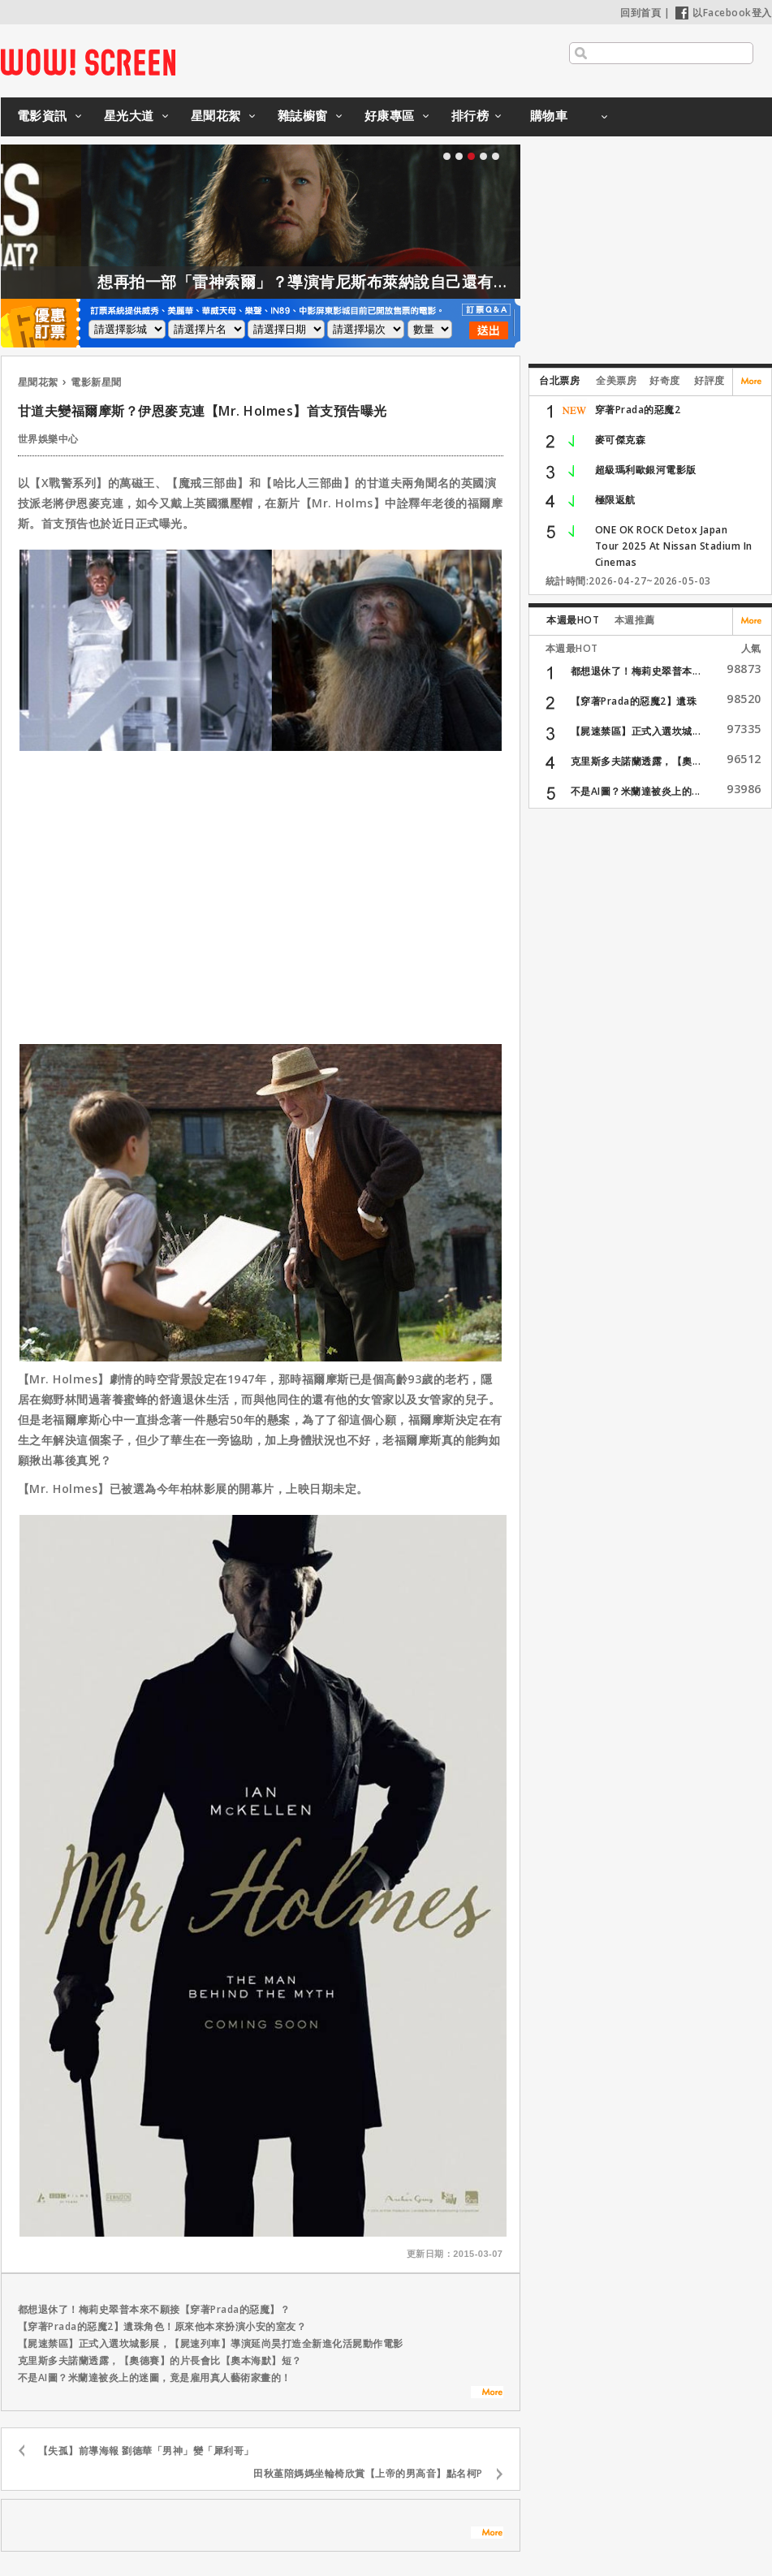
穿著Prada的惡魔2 (638, 409)
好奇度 (664, 380)
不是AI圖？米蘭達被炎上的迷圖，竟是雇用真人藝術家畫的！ (154, 2377)
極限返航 (615, 500)
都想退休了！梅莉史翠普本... (636, 671)
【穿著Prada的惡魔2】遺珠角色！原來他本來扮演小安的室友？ (162, 2326)
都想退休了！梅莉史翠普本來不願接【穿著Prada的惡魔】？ (154, 2309)
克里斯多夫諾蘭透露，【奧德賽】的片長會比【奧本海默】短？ (160, 2360)
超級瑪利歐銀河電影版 (646, 470)
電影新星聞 (96, 382)
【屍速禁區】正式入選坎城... (636, 731)
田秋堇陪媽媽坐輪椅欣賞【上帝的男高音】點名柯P (368, 2473)
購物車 (549, 115)
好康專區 (389, 115)
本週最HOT (572, 620)
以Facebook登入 (723, 12)
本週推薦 (635, 620)
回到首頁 (640, 12)
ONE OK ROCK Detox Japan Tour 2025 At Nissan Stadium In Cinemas (674, 546)
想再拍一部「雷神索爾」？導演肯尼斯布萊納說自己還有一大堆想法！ (370, 281)
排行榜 (470, 115)
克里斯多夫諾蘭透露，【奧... (636, 761)
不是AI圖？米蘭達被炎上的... (636, 791)
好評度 (709, 380)
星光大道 (129, 115)
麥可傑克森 (620, 440)
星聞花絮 (216, 115)
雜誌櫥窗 (303, 115)
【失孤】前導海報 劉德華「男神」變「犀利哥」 (146, 2450)
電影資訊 (42, 115)
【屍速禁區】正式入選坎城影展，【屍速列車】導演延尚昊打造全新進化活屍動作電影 (210, 2343)
